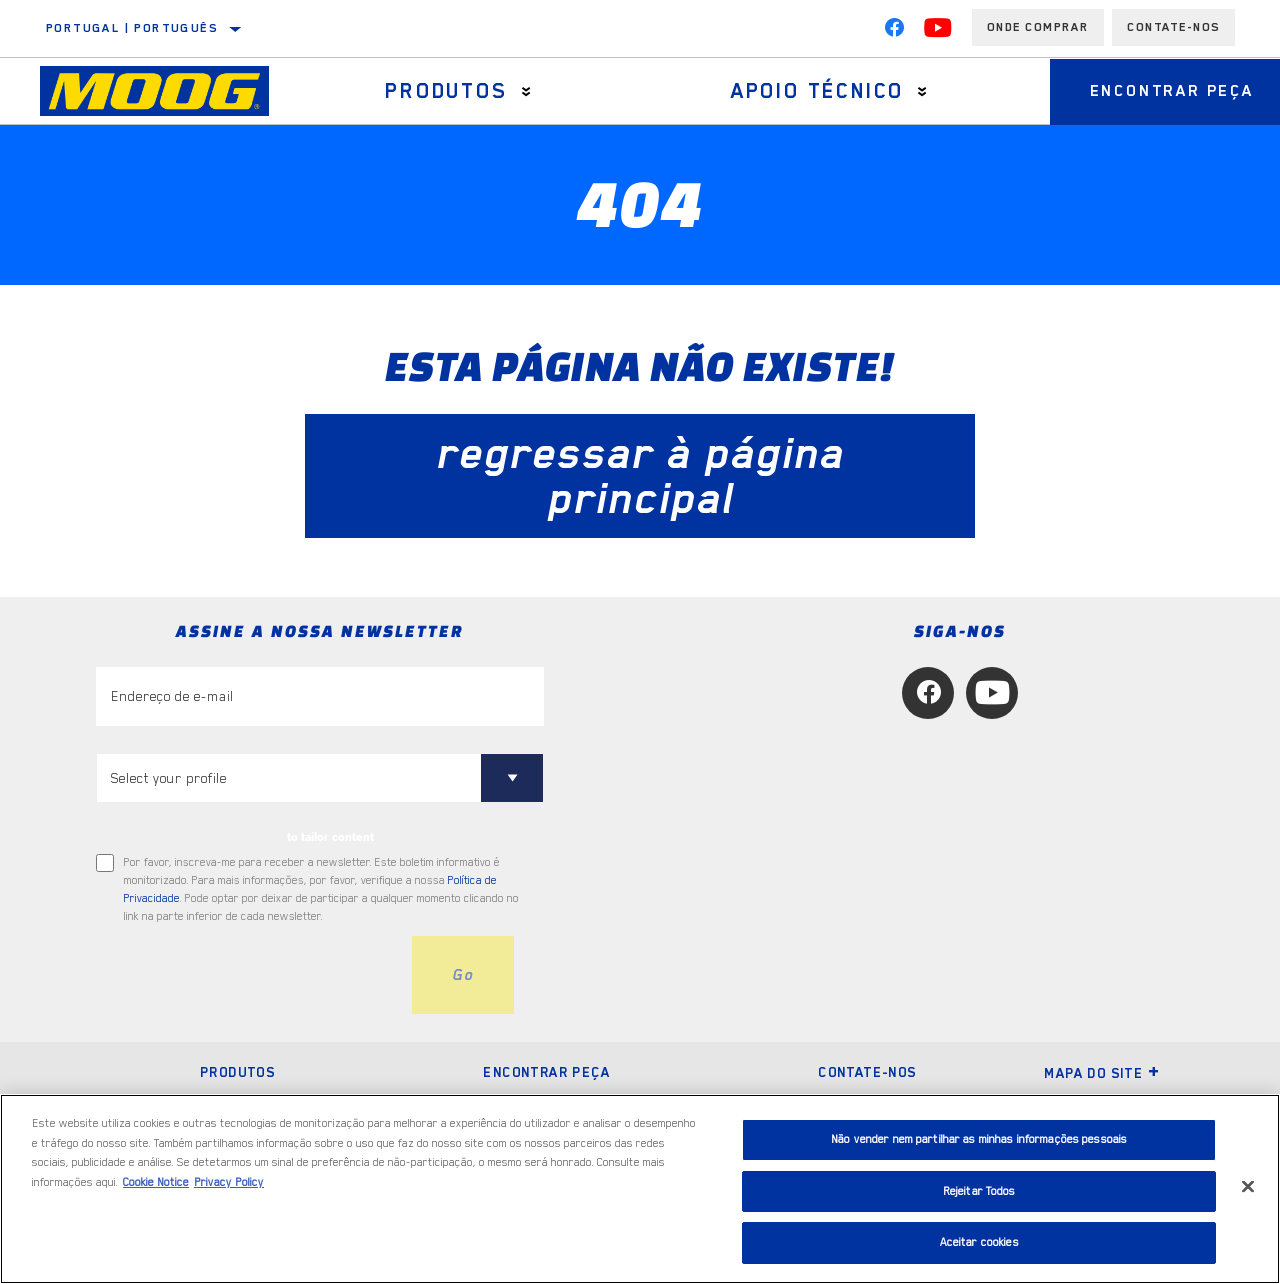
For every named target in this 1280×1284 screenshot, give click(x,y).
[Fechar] (1248, 1187)
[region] (640, 1189)
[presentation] (248, 975)
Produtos (446, 91)
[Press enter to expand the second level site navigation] (526, 91)
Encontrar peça (546, 1072)
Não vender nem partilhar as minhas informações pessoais (979, 1139)
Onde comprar (1038, 27)
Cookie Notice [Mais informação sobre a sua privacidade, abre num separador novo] (156, 1182)
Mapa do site (1102, 1073)
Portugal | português (132, 28)
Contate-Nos (1173, 27)
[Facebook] (894, 32)
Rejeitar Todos (979, 1191)
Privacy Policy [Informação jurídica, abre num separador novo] (229, 1182)
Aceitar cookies (979, 1242)
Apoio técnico (817, 91)
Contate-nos (867, 1072)
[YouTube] (938, 32)
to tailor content (330, 837)
